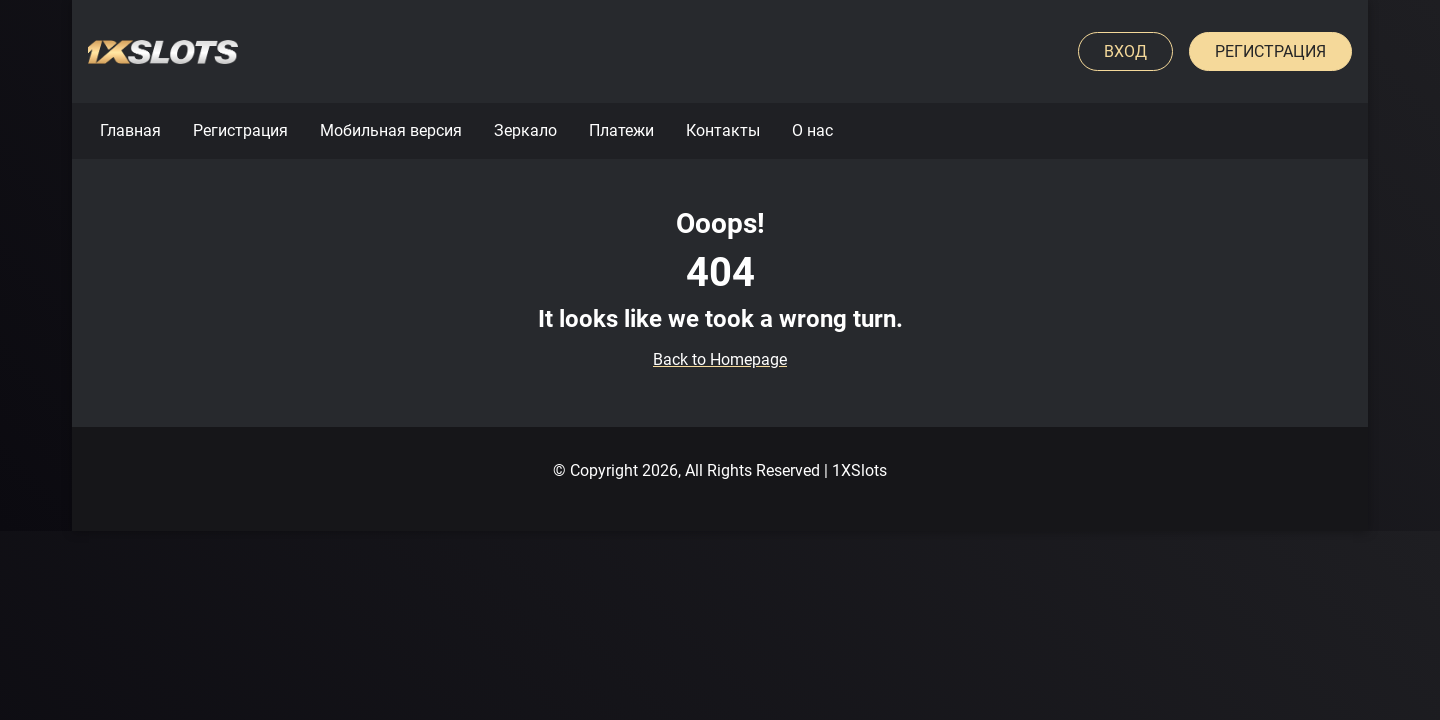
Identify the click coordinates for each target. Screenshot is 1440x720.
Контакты (723, 130)
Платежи (621, 130)
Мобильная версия (391, 130)
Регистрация (1270, 51)
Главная (130, 130)
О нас (812, 130)
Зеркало (525, 130)
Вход (1125, 51)
